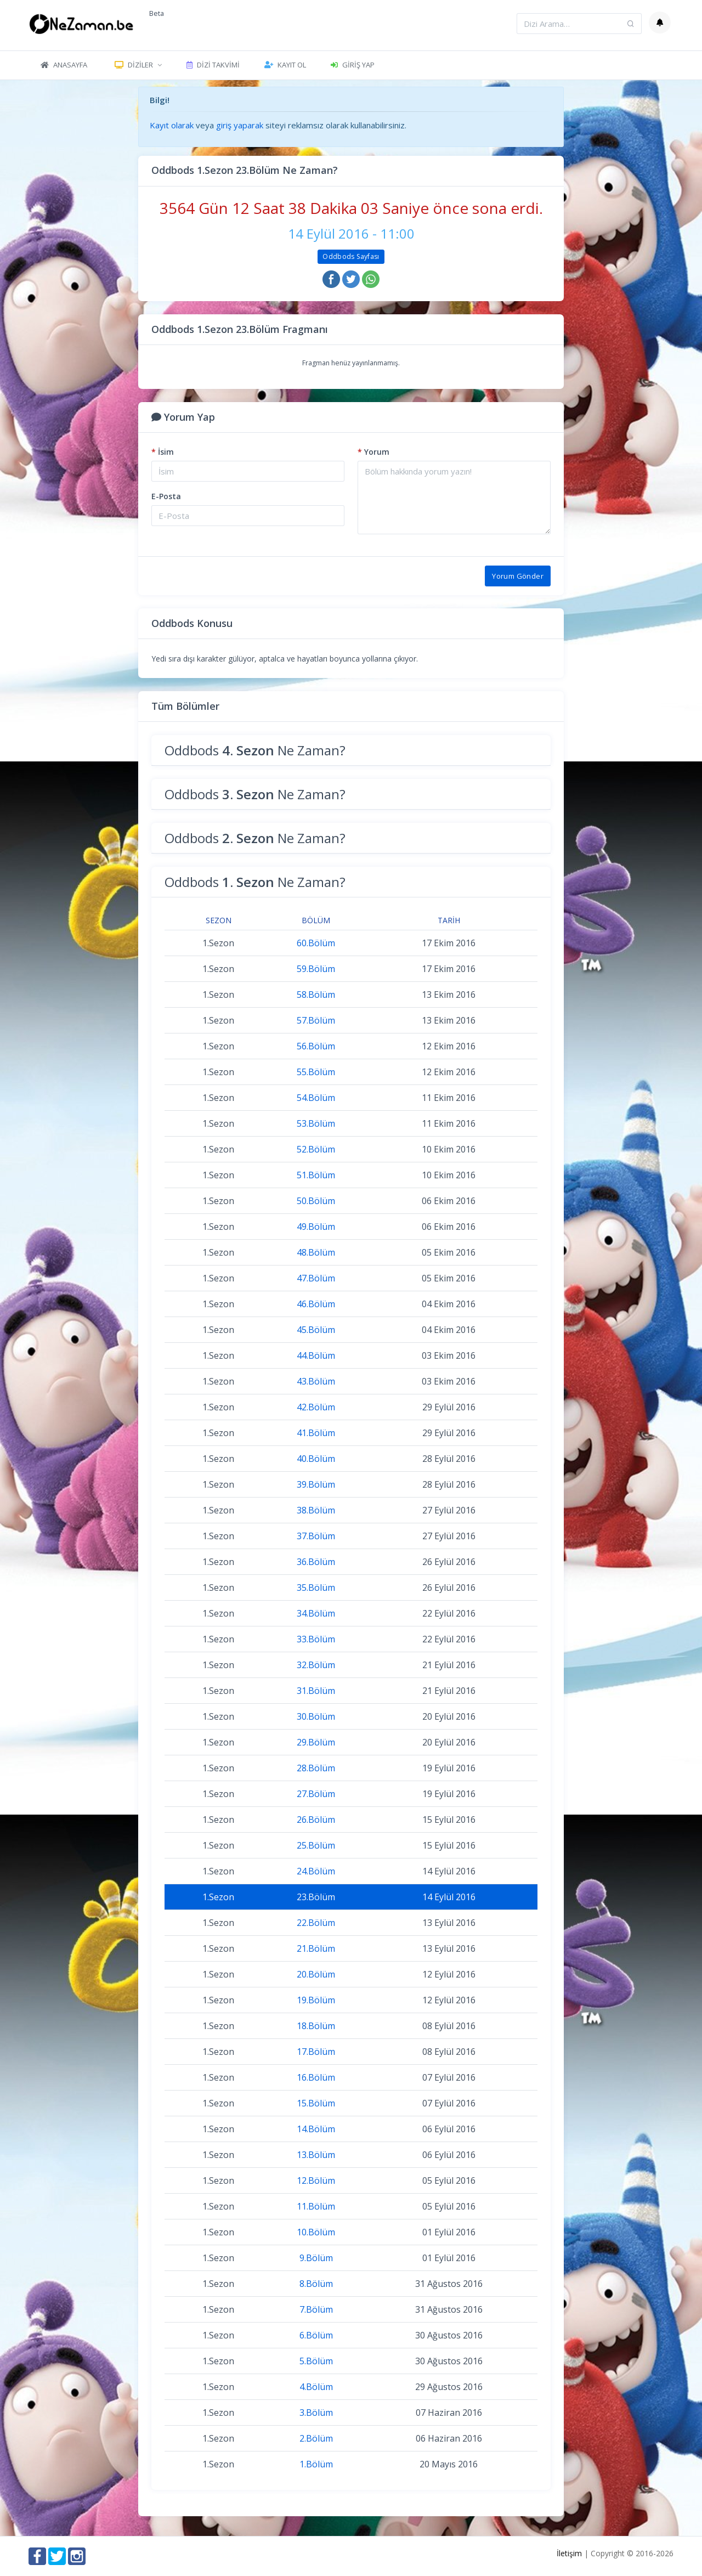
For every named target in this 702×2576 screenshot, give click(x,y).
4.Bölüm (316, 2387)
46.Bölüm (316, 1304)
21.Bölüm (316, 1948)
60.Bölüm (316, 943)
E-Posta (166, 496)
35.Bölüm (316, 1587)
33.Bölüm (316, 1639)
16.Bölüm (316, 2077)
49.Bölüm (316, 1227)
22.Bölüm (316, 1923)
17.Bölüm (316, 2052)
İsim (162, 452)
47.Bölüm (316, 1278)
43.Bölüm (316, 1381)
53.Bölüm (316, 1123)
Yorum (373, 452)
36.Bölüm (316, 1562)
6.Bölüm (316, 2335)
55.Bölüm (316, 1072)
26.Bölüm (316, 1820)
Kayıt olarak (172, 125)
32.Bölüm (316, 1665)
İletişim (569, 2553)
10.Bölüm (316, 2232)
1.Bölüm (316, 2464)
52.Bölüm (316, 1149)
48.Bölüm (316, 1252)
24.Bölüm (316, 1871)
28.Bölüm (316, 1768)
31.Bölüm (316, 1691)
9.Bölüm (316, 2258)
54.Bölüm (316, 1098)
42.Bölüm (316, 1407)
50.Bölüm (316, 1201)
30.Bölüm (316, 1716)
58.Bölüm (316, 994)
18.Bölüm (316, 2026)
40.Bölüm (316, 1459)
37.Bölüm (316, 1536)
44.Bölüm (316, 1355)
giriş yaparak (239, 125)
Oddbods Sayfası (350, 256)
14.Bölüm (316, 2129)
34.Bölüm (316, 1613)
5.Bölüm (316, 2361)
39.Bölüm (316, 1484)
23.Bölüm (316, 1897)
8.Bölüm (316, 2284)
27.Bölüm (316, 1794)
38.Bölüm (316, 1510)
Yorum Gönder (518, 576)
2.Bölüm (316, 2438)
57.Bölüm (316, 1020)
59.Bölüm (316, 969)
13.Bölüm (316, 2155)
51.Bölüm (316, 1175)
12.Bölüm (316, 2180)
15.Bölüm (316, 2103)
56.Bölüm (316, 1046)
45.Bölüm (316, 1330)
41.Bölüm (316, 1433)
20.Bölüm (316, 1974)
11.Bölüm (316, 2206)
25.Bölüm (316, 1845)
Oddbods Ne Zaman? (255, 750)
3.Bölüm (316, 2412)
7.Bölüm (316, 2309)
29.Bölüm (316, 1742)
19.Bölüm (316, 2000)
